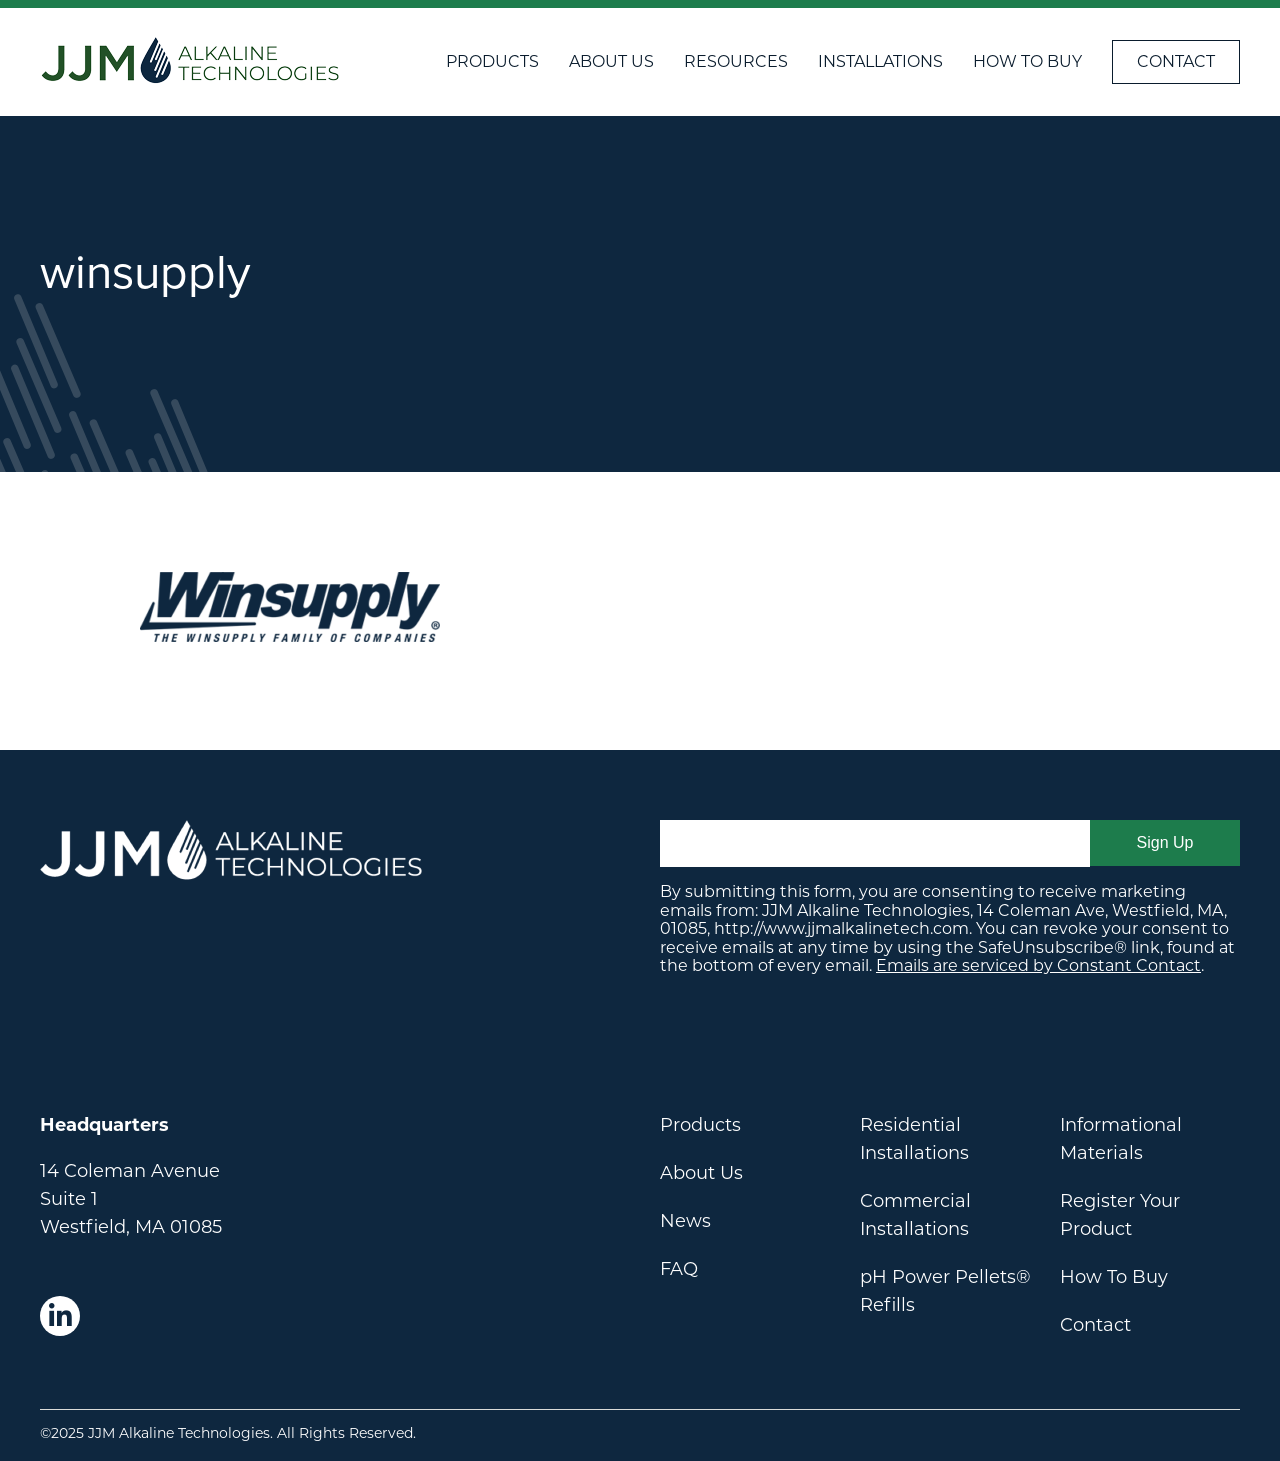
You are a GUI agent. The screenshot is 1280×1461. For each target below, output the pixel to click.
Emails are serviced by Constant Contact (1038, 965)
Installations (880, 61)
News (685, 1221)
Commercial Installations (915, 1215)
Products (492, 61)
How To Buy (1027, 61)
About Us (611, 61)
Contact (1176, 61)
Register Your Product (1120, 1215)
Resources (736, 61)
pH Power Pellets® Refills (945, 1291)
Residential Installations (914, 1139)
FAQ (679, 1269)
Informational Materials (1121, 1139)
